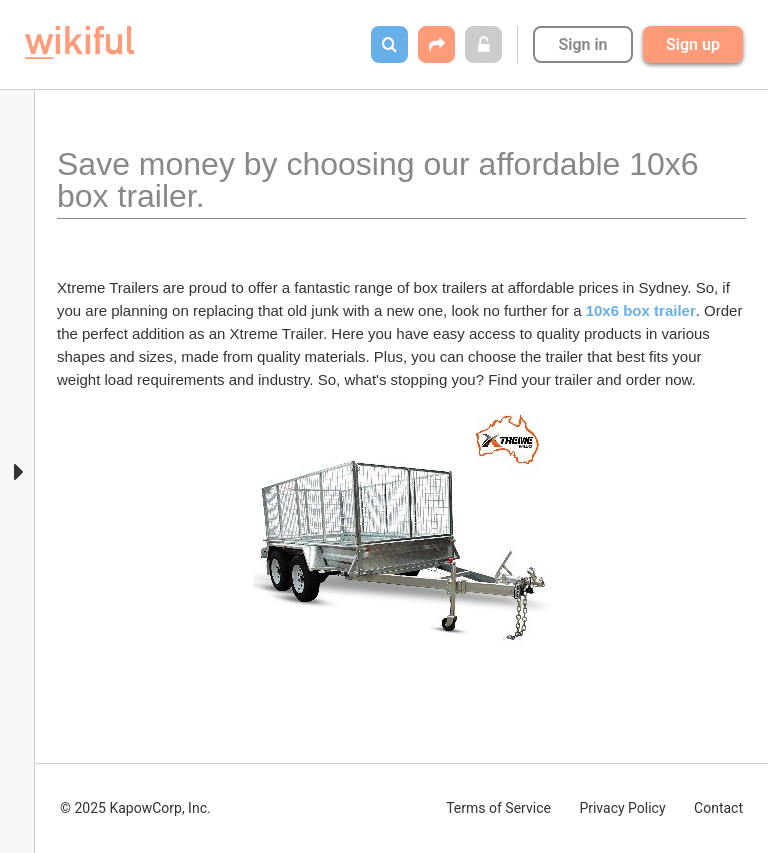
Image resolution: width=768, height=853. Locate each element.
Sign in (582, 44)
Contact (718, 808)
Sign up (693, 44)
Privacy (622, 808)
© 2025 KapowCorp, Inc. (135, 808)
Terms (498, 808)
